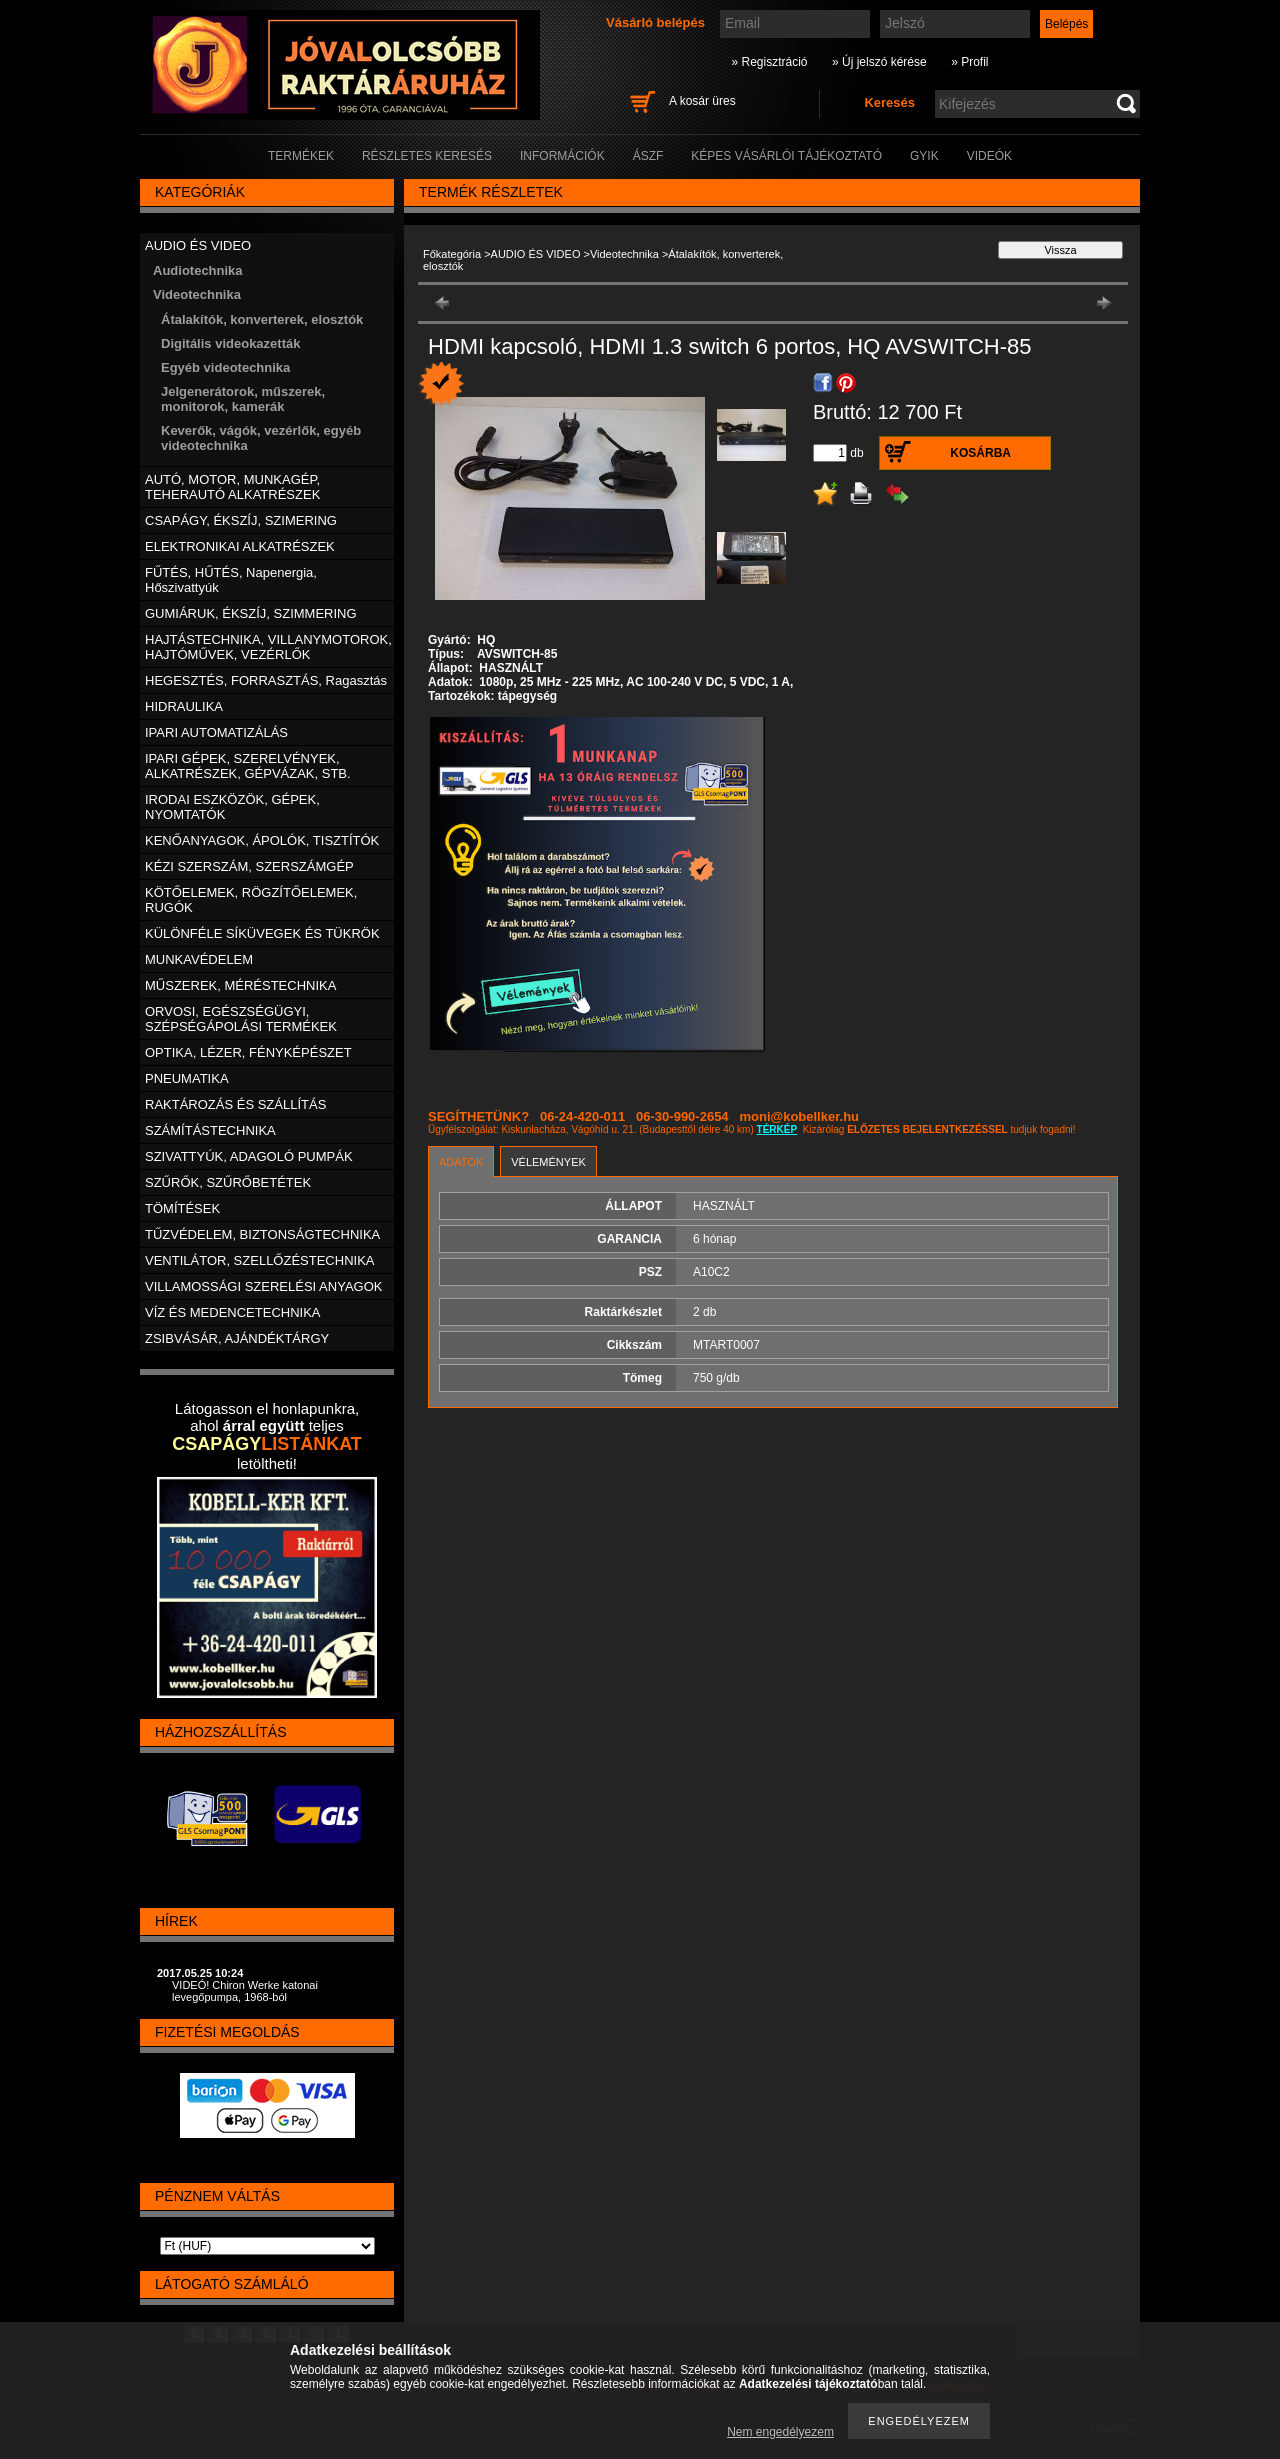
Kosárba (980, 453)
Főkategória (452, 254)
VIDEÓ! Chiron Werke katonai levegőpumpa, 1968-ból (245, 1991)
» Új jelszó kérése (879, 62)
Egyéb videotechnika (225, 367)
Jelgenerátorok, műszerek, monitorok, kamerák (243, 399)
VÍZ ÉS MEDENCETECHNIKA (233, 1312)
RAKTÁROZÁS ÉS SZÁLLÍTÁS (235, 1104)
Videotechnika (624, 254)
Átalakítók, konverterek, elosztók (262, 319)
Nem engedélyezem (780, 2432)
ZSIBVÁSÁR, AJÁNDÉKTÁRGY (237, 1338)
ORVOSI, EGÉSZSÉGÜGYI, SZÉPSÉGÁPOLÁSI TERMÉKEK (241, 1019)
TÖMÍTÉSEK (182, 1208)
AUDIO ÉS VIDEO (536, 254)
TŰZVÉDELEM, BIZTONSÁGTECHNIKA (262, 1234)
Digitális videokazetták (230, 343)
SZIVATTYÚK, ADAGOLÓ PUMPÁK (249, 1156)
